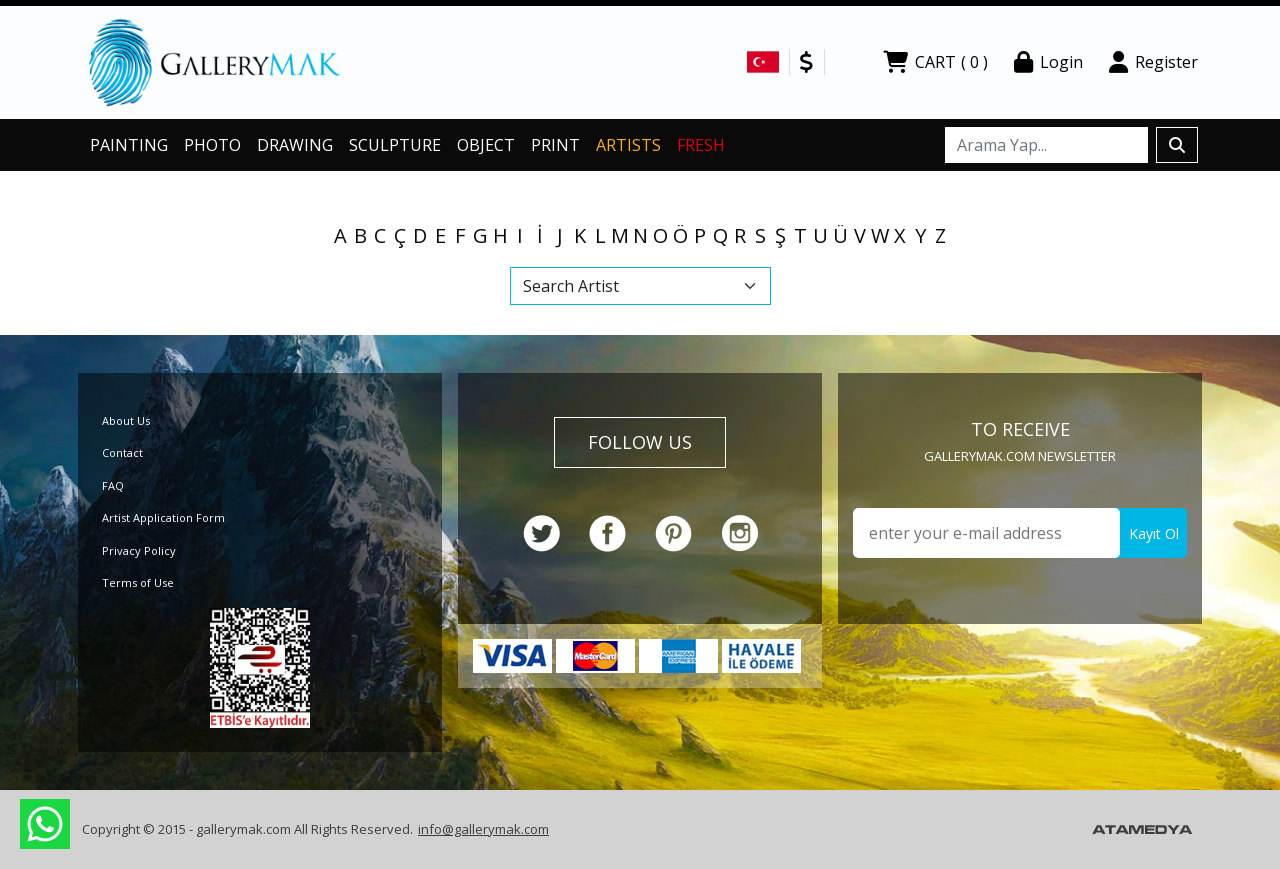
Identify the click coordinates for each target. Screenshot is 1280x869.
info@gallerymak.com (483, 829)
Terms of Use (138, 582)
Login (1048, 62)
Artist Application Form (163, 517)
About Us (126, 420)
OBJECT (486, 145)
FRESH (701, 145)
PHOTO (212, 145)
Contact (122, 452)
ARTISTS (628, 145)
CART (935, 62)
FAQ (113, 485)
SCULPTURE (395, 145)
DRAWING (295, 145)
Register (1153, 62)
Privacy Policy (139, 550)
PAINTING (129, 145)
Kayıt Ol (1154, 533)
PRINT (555, 145)
